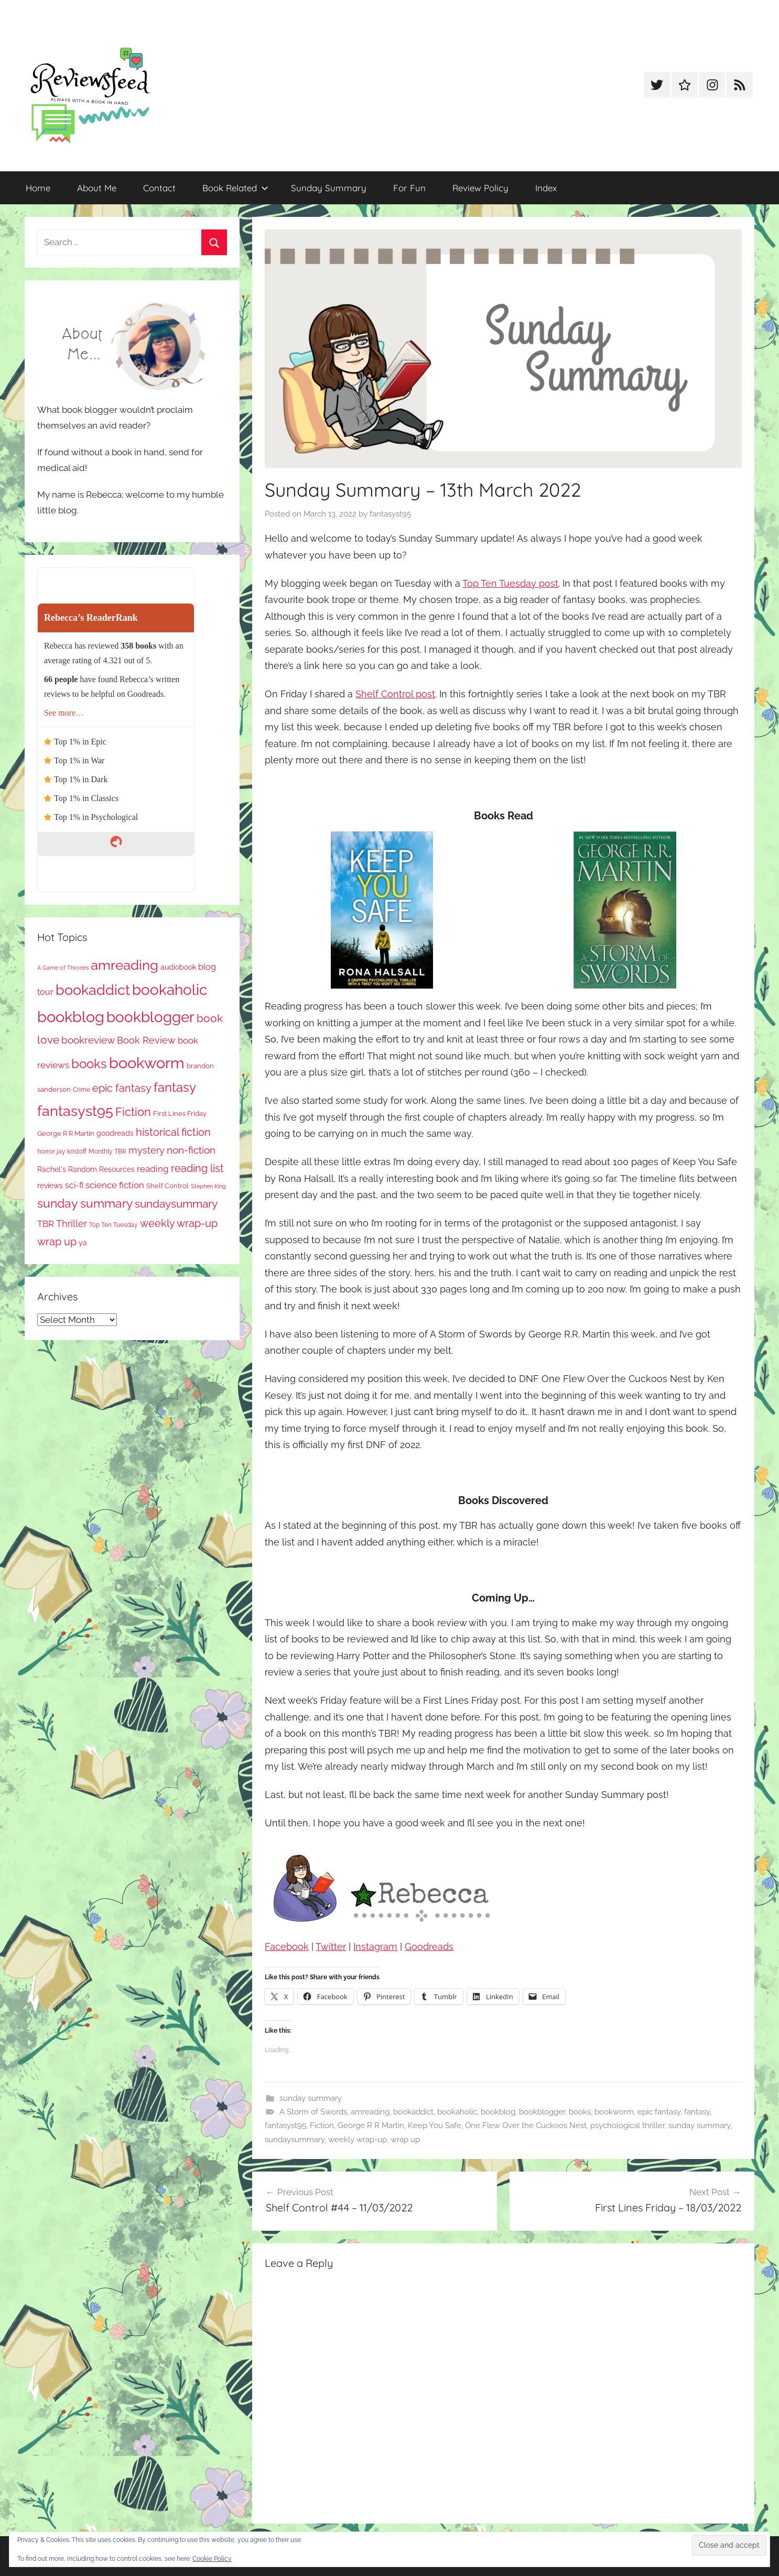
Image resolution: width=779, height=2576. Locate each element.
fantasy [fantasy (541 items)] (175, 1087)
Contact (159, 187)
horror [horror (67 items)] (46, 1151)
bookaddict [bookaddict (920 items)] (93, 989)
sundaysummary (294, 2139)
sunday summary (310, 2098)
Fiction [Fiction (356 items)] (133, 1112)
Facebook (287, 1946)
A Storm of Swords (313, 2112)
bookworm (614, 2112)
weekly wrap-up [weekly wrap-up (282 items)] (179, 1223)
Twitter (331, 1946)
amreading (370, 2112)
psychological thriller (627, 2125)
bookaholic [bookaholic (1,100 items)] (169, 990)
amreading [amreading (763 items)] (124, 965)
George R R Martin (371, 2125)
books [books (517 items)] (89, 1064)
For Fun (409, 187)
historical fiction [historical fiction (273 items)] (173, 1132)
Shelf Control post (395, 693)
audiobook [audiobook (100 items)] (178, 967)
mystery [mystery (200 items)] (146, 1150)
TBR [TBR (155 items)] (45, 1224)
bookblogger (542, 2112)
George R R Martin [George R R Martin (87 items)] (65, 1133)
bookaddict (413, 2112)
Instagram (375, 1946)
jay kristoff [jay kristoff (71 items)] (71, 1151)
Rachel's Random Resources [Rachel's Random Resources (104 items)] (86, 1169)
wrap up (405, 2139)
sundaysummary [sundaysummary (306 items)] (176, 1203)
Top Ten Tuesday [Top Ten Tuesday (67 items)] (113, 1225)
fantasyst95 (390, 514)
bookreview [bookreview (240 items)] (88, 1040)
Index (546, 187)
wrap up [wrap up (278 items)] (57, 1241)
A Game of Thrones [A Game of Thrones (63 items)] (63, 967)
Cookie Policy (212, 2558)
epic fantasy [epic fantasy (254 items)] (122, 1088)
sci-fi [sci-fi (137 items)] (74, 1185)
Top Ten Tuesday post (510, 583)
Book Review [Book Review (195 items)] (146, 1040)
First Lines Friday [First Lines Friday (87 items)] (180, 1113)
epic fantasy (658, 2112)
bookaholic (457, 2112)
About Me (96, 187)
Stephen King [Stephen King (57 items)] (208, 1186)
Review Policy (480, 187)
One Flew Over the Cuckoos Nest (526, 2125)
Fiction (322, 2125)
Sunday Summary (328, 187)
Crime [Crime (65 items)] (81, 1089)
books (580, 2112)
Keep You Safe (434, 2125)
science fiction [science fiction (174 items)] (114, 1185)
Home (38, 187)
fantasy (697, 2112)
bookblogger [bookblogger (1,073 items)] (150, 1017)
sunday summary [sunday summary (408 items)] (85, 1203)
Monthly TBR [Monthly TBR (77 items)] (107, 1151)
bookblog (498, 2112)
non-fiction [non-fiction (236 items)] (191, 1150)
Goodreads (429, 1946)
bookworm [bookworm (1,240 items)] (147, 1063)
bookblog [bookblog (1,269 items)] (70, 1016)
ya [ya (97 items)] (83, 1242)
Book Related (235, 187)
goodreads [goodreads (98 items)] (115, 1133)
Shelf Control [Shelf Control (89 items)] (167, 1185)
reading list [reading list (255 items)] (197, 1168)
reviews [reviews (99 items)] (50, 1185)
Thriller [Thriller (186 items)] (71, 1223)
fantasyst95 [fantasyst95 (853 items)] (75, 1111)
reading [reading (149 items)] (153, 1169)
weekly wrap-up (357, 2139)
